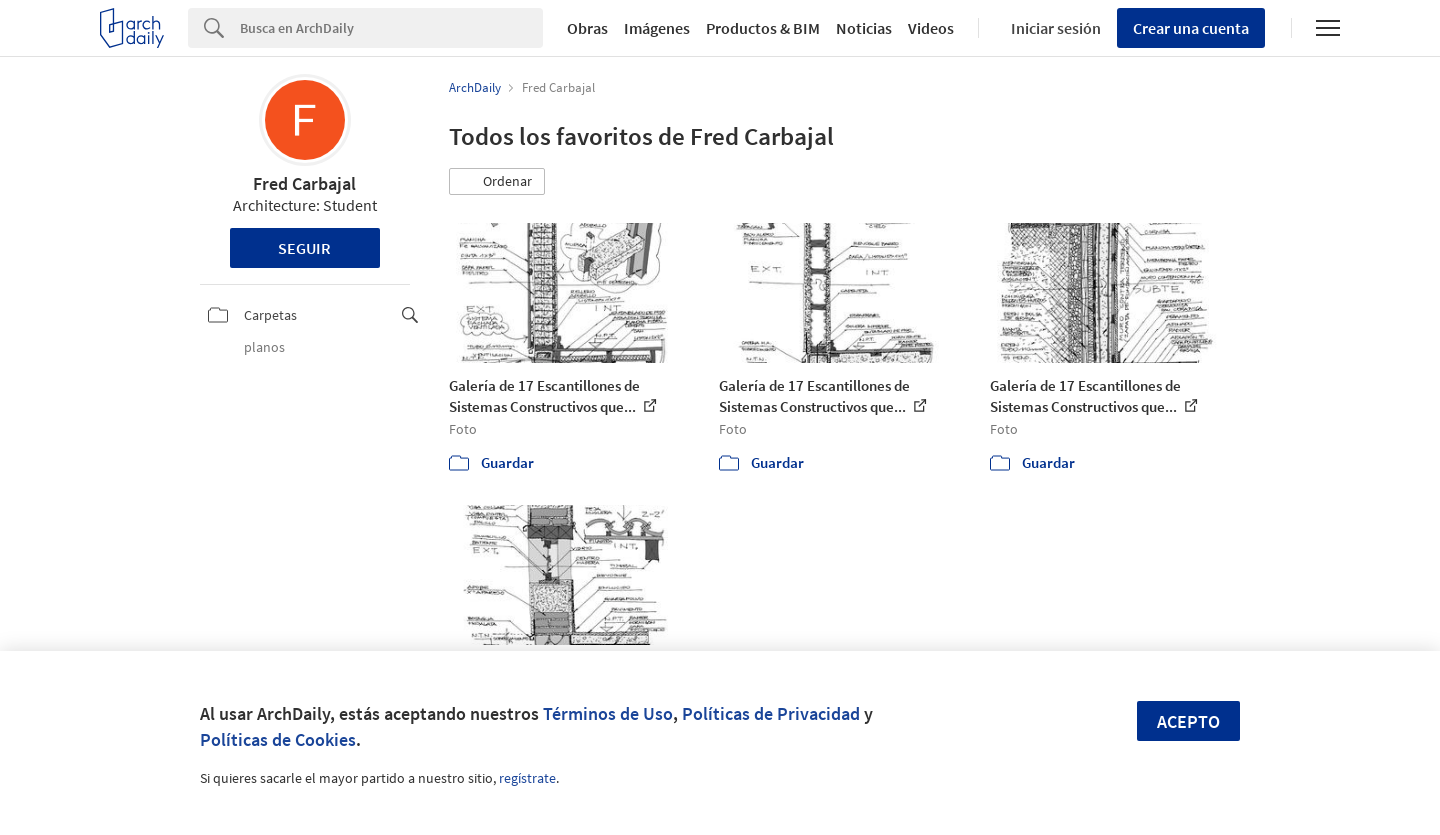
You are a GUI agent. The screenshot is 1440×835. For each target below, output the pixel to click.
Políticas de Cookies (278, 739)
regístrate (527, 778)
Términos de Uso (608, 713)
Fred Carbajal (304, 183)
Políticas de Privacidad (771, 713)
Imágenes (657, 28)
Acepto (1188, 721)
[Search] (391, 28)
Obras (587, 28)
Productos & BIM (763, 28)
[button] (497, 182)
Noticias (864, 28)
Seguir (304, 248)
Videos (931, 28)
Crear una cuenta (1191, 28)
